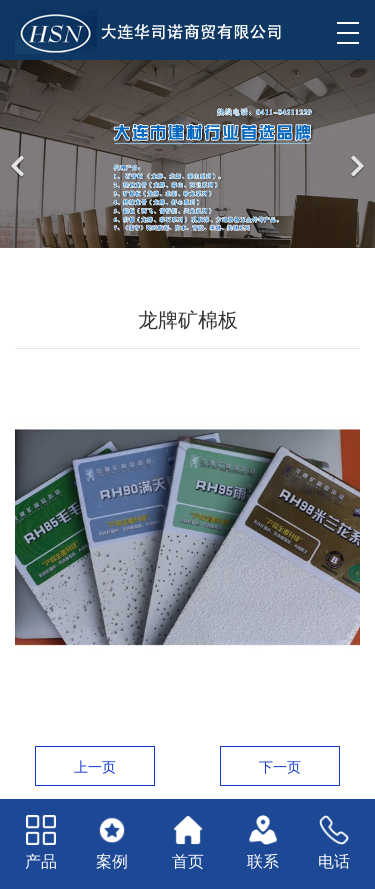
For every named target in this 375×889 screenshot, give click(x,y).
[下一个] (355, 154)
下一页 (280, 767)
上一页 (95, 767)
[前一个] (20, 154)
